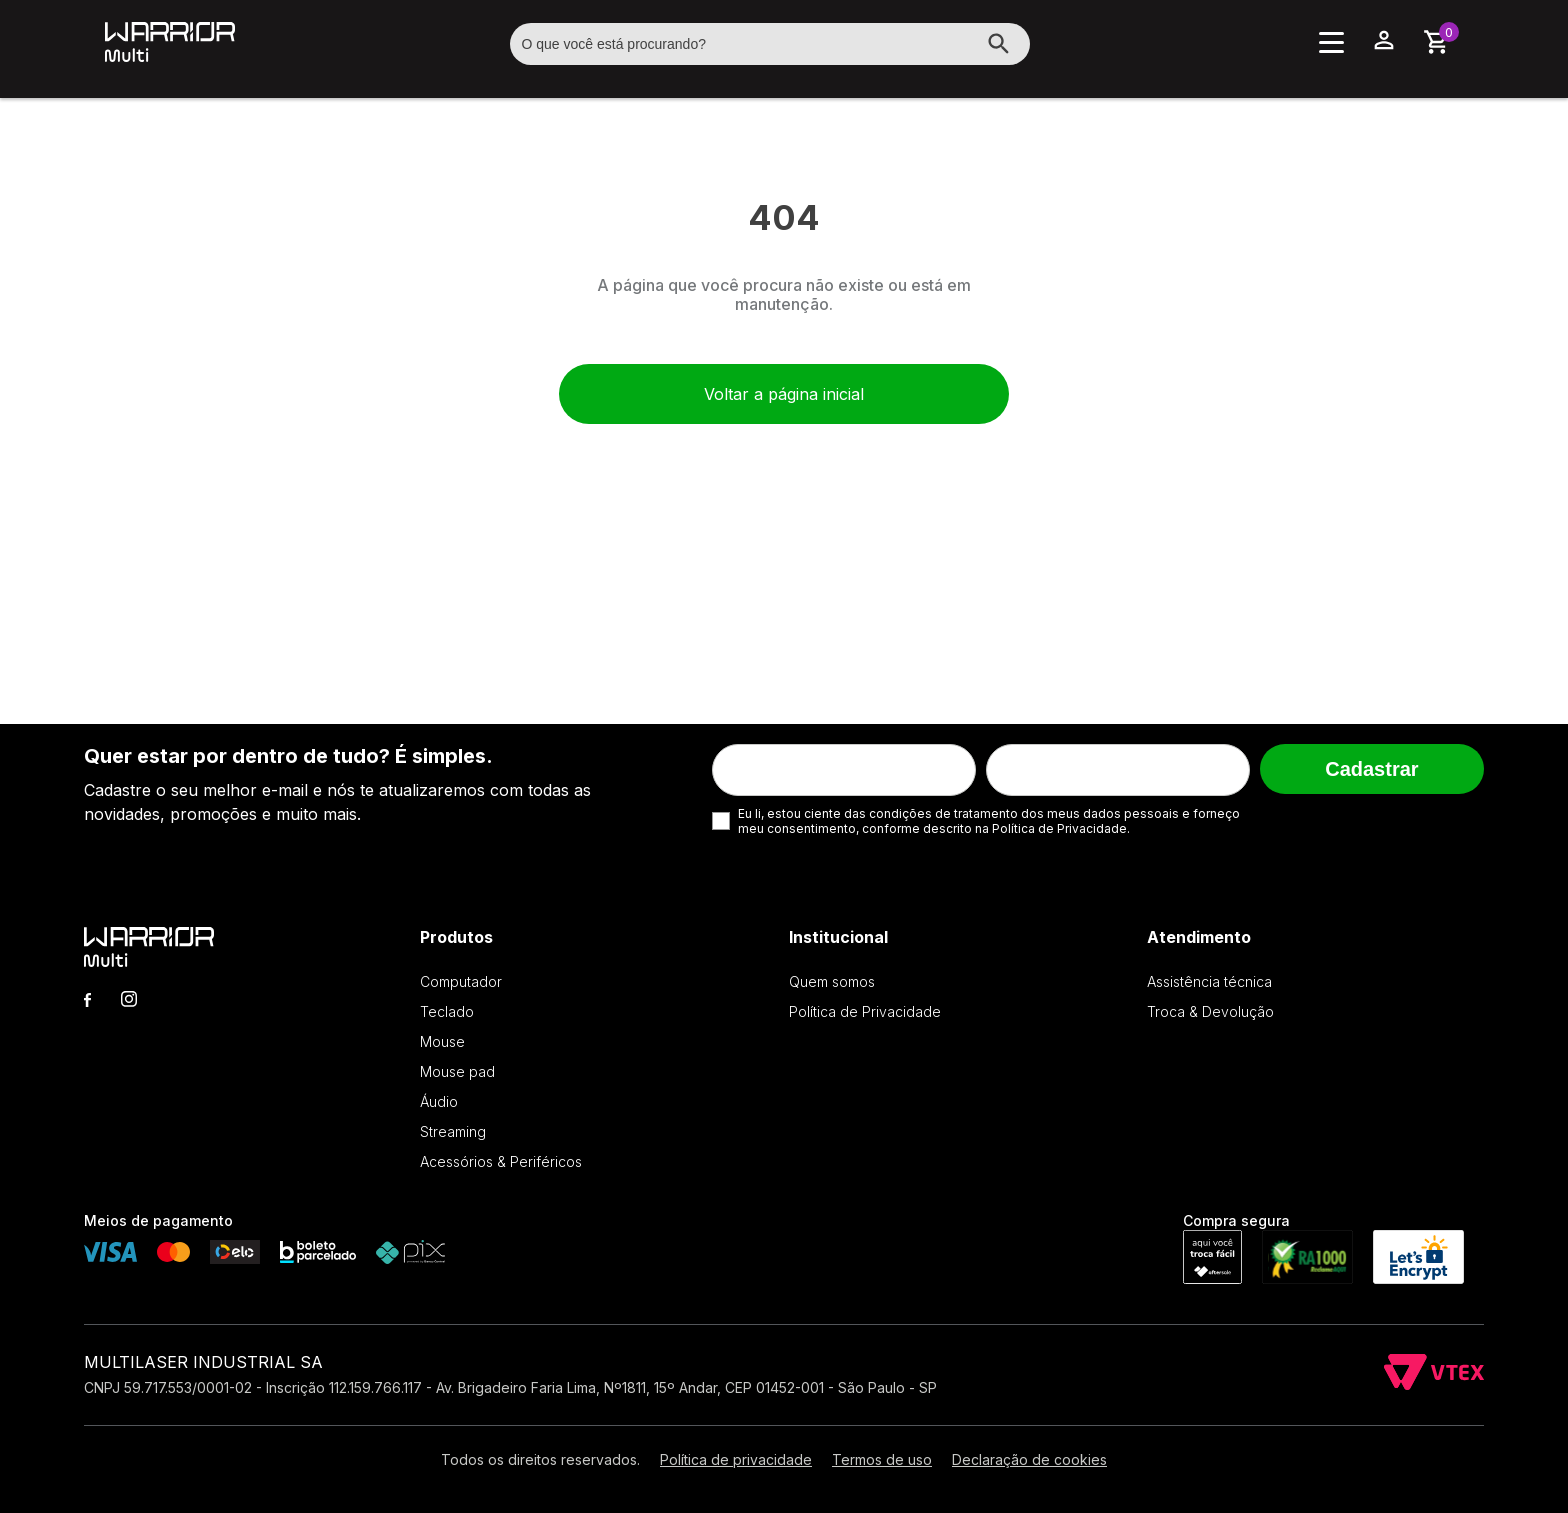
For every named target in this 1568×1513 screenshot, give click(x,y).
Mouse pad (457, 1071)
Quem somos (832, 981)
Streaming (453, 1131)
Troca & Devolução (1210, 1011)
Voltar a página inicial (784, 394)
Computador (461, 981)
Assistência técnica (1209, 981)
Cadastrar (1371, 769)
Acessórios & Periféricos (501, 1161)
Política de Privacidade (865, 1011)
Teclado (447, 1011)
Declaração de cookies (1029, 1459)
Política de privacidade (736, 1459)
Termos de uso (882, 1459)
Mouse (442, 1041)
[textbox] (770, 44)
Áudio (439, 1101)
